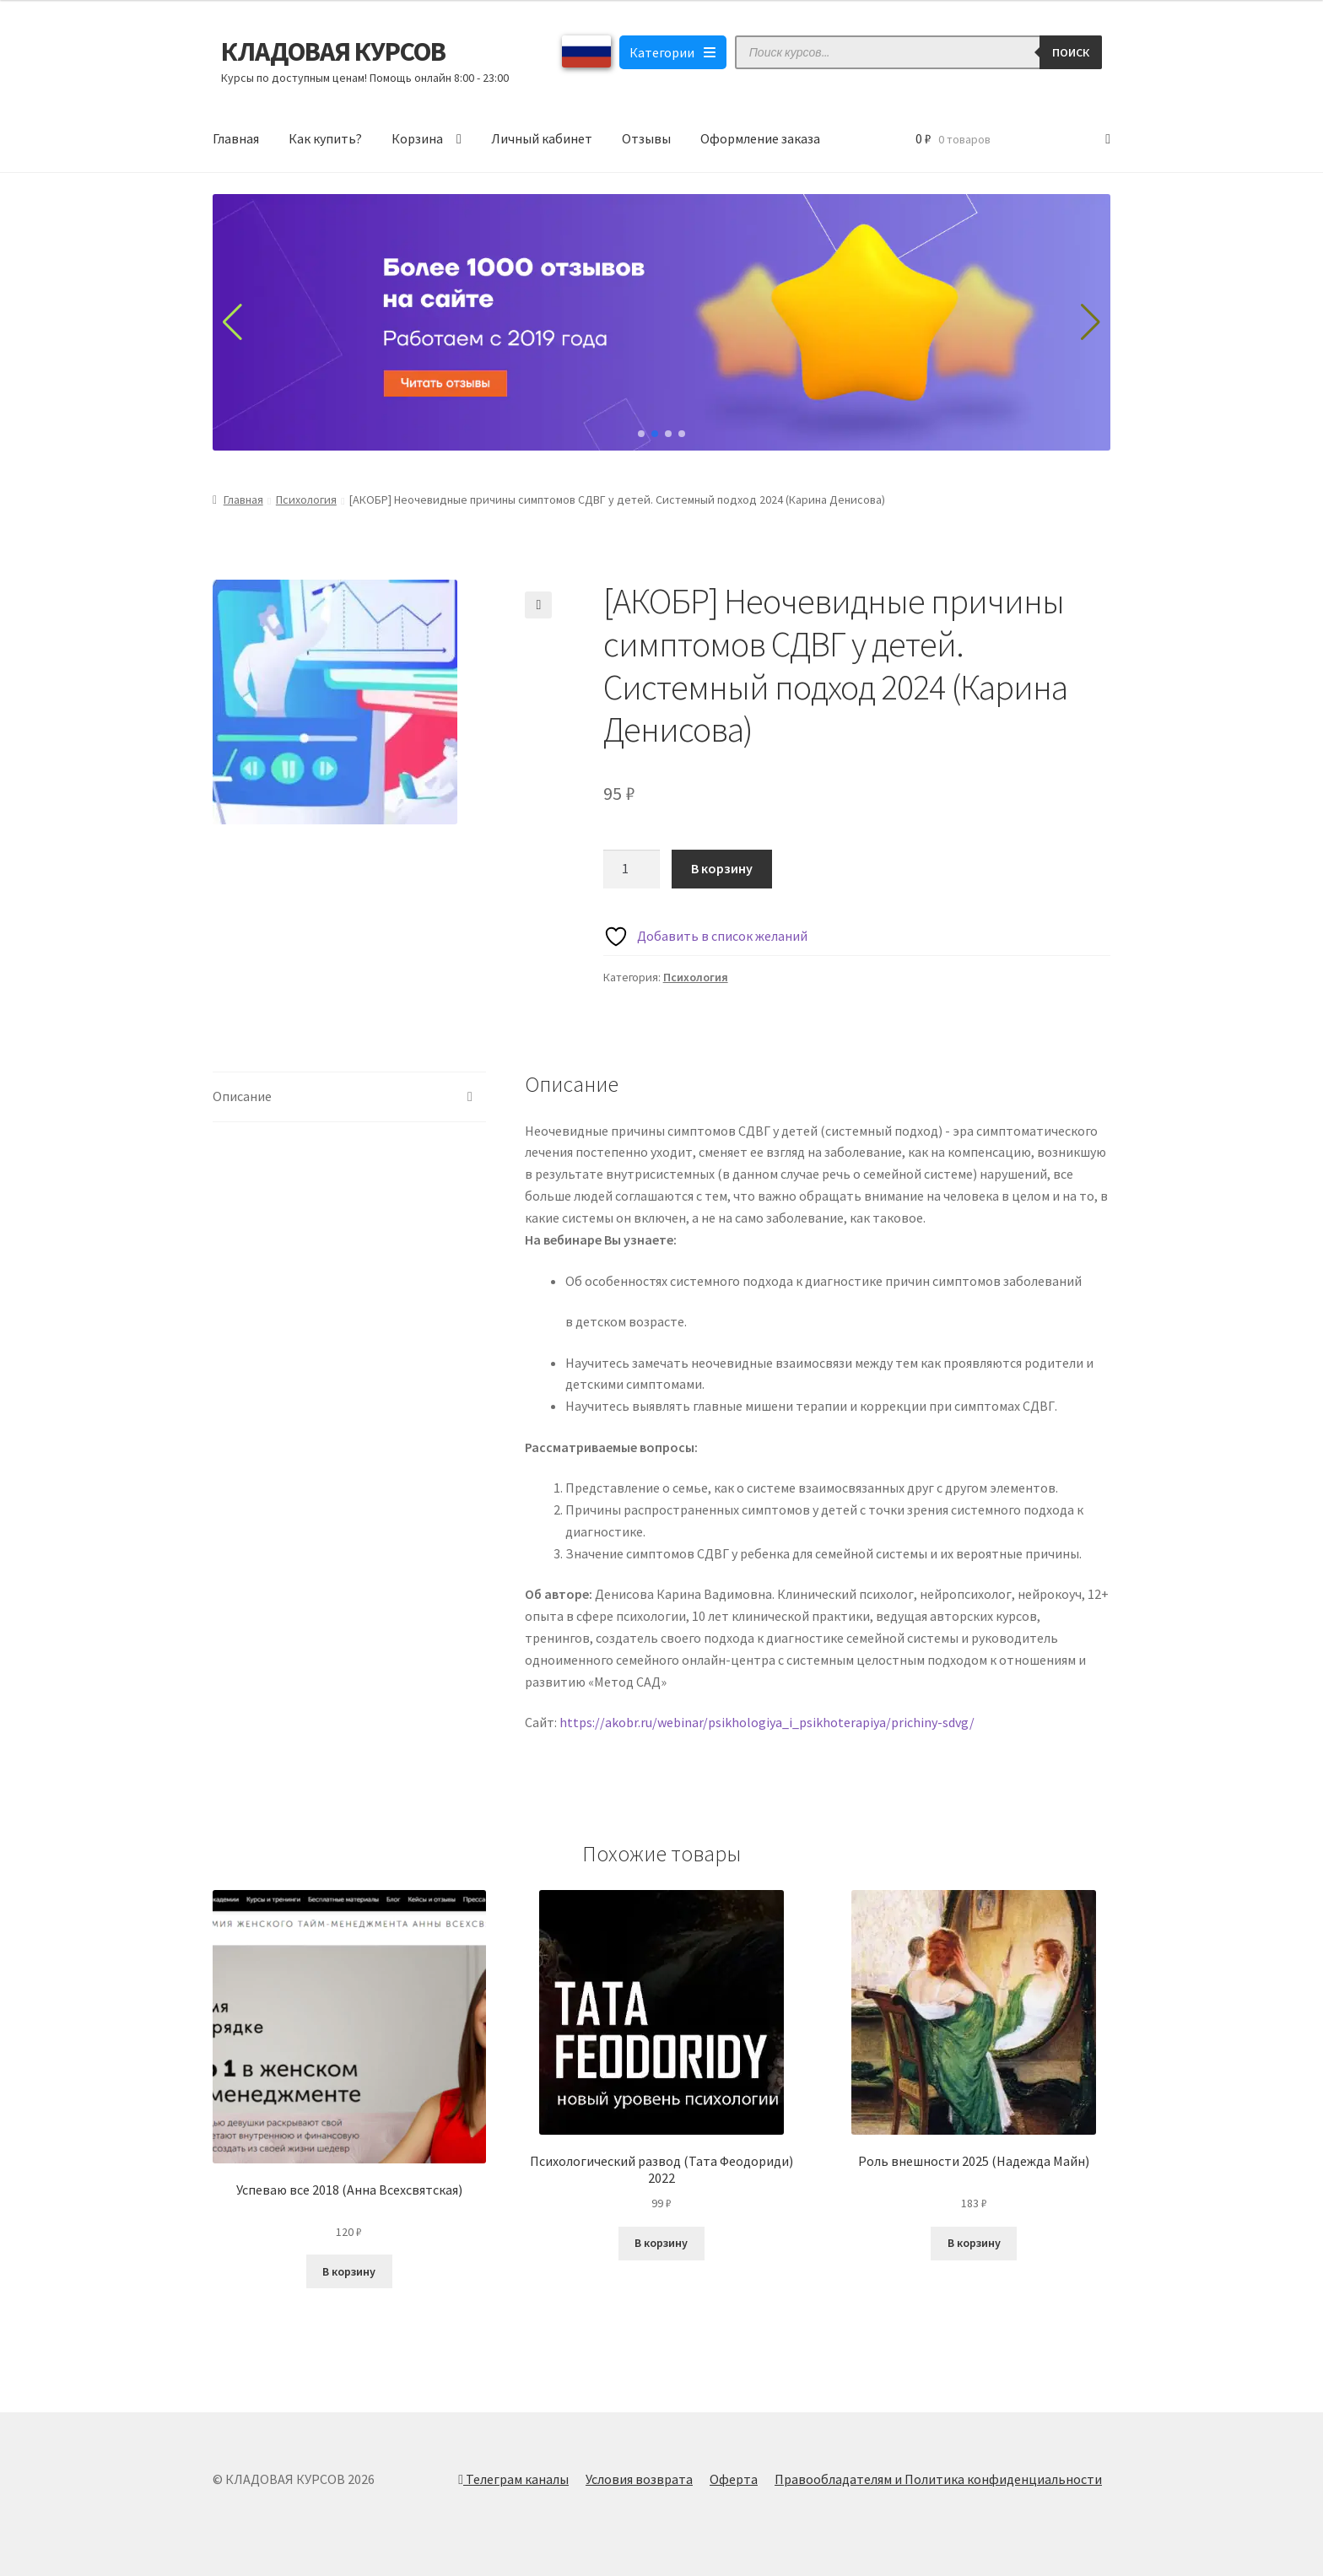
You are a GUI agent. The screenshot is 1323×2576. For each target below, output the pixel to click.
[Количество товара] (632, 869)
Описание (242, 1096)
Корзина (417, 138)
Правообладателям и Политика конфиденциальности (938, 2479)
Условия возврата (639, 2479)
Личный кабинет (541, 138)
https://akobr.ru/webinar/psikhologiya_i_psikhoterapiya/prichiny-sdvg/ (767, 1722)
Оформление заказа (760, 138)
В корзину (722, 868)
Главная (236, 138)
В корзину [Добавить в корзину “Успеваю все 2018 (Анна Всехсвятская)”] (348, 2271)
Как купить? (325, 138)
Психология (306, 499)
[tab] (349, 1097)
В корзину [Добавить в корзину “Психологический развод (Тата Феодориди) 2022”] (661, 2242)
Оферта (734, 2479)
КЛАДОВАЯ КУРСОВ (333, 51)
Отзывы (646, 138)
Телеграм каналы (513, 2479)
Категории (672, 52)
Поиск (1070, 52)
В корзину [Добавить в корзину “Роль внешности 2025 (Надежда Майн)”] (974, 2242)
